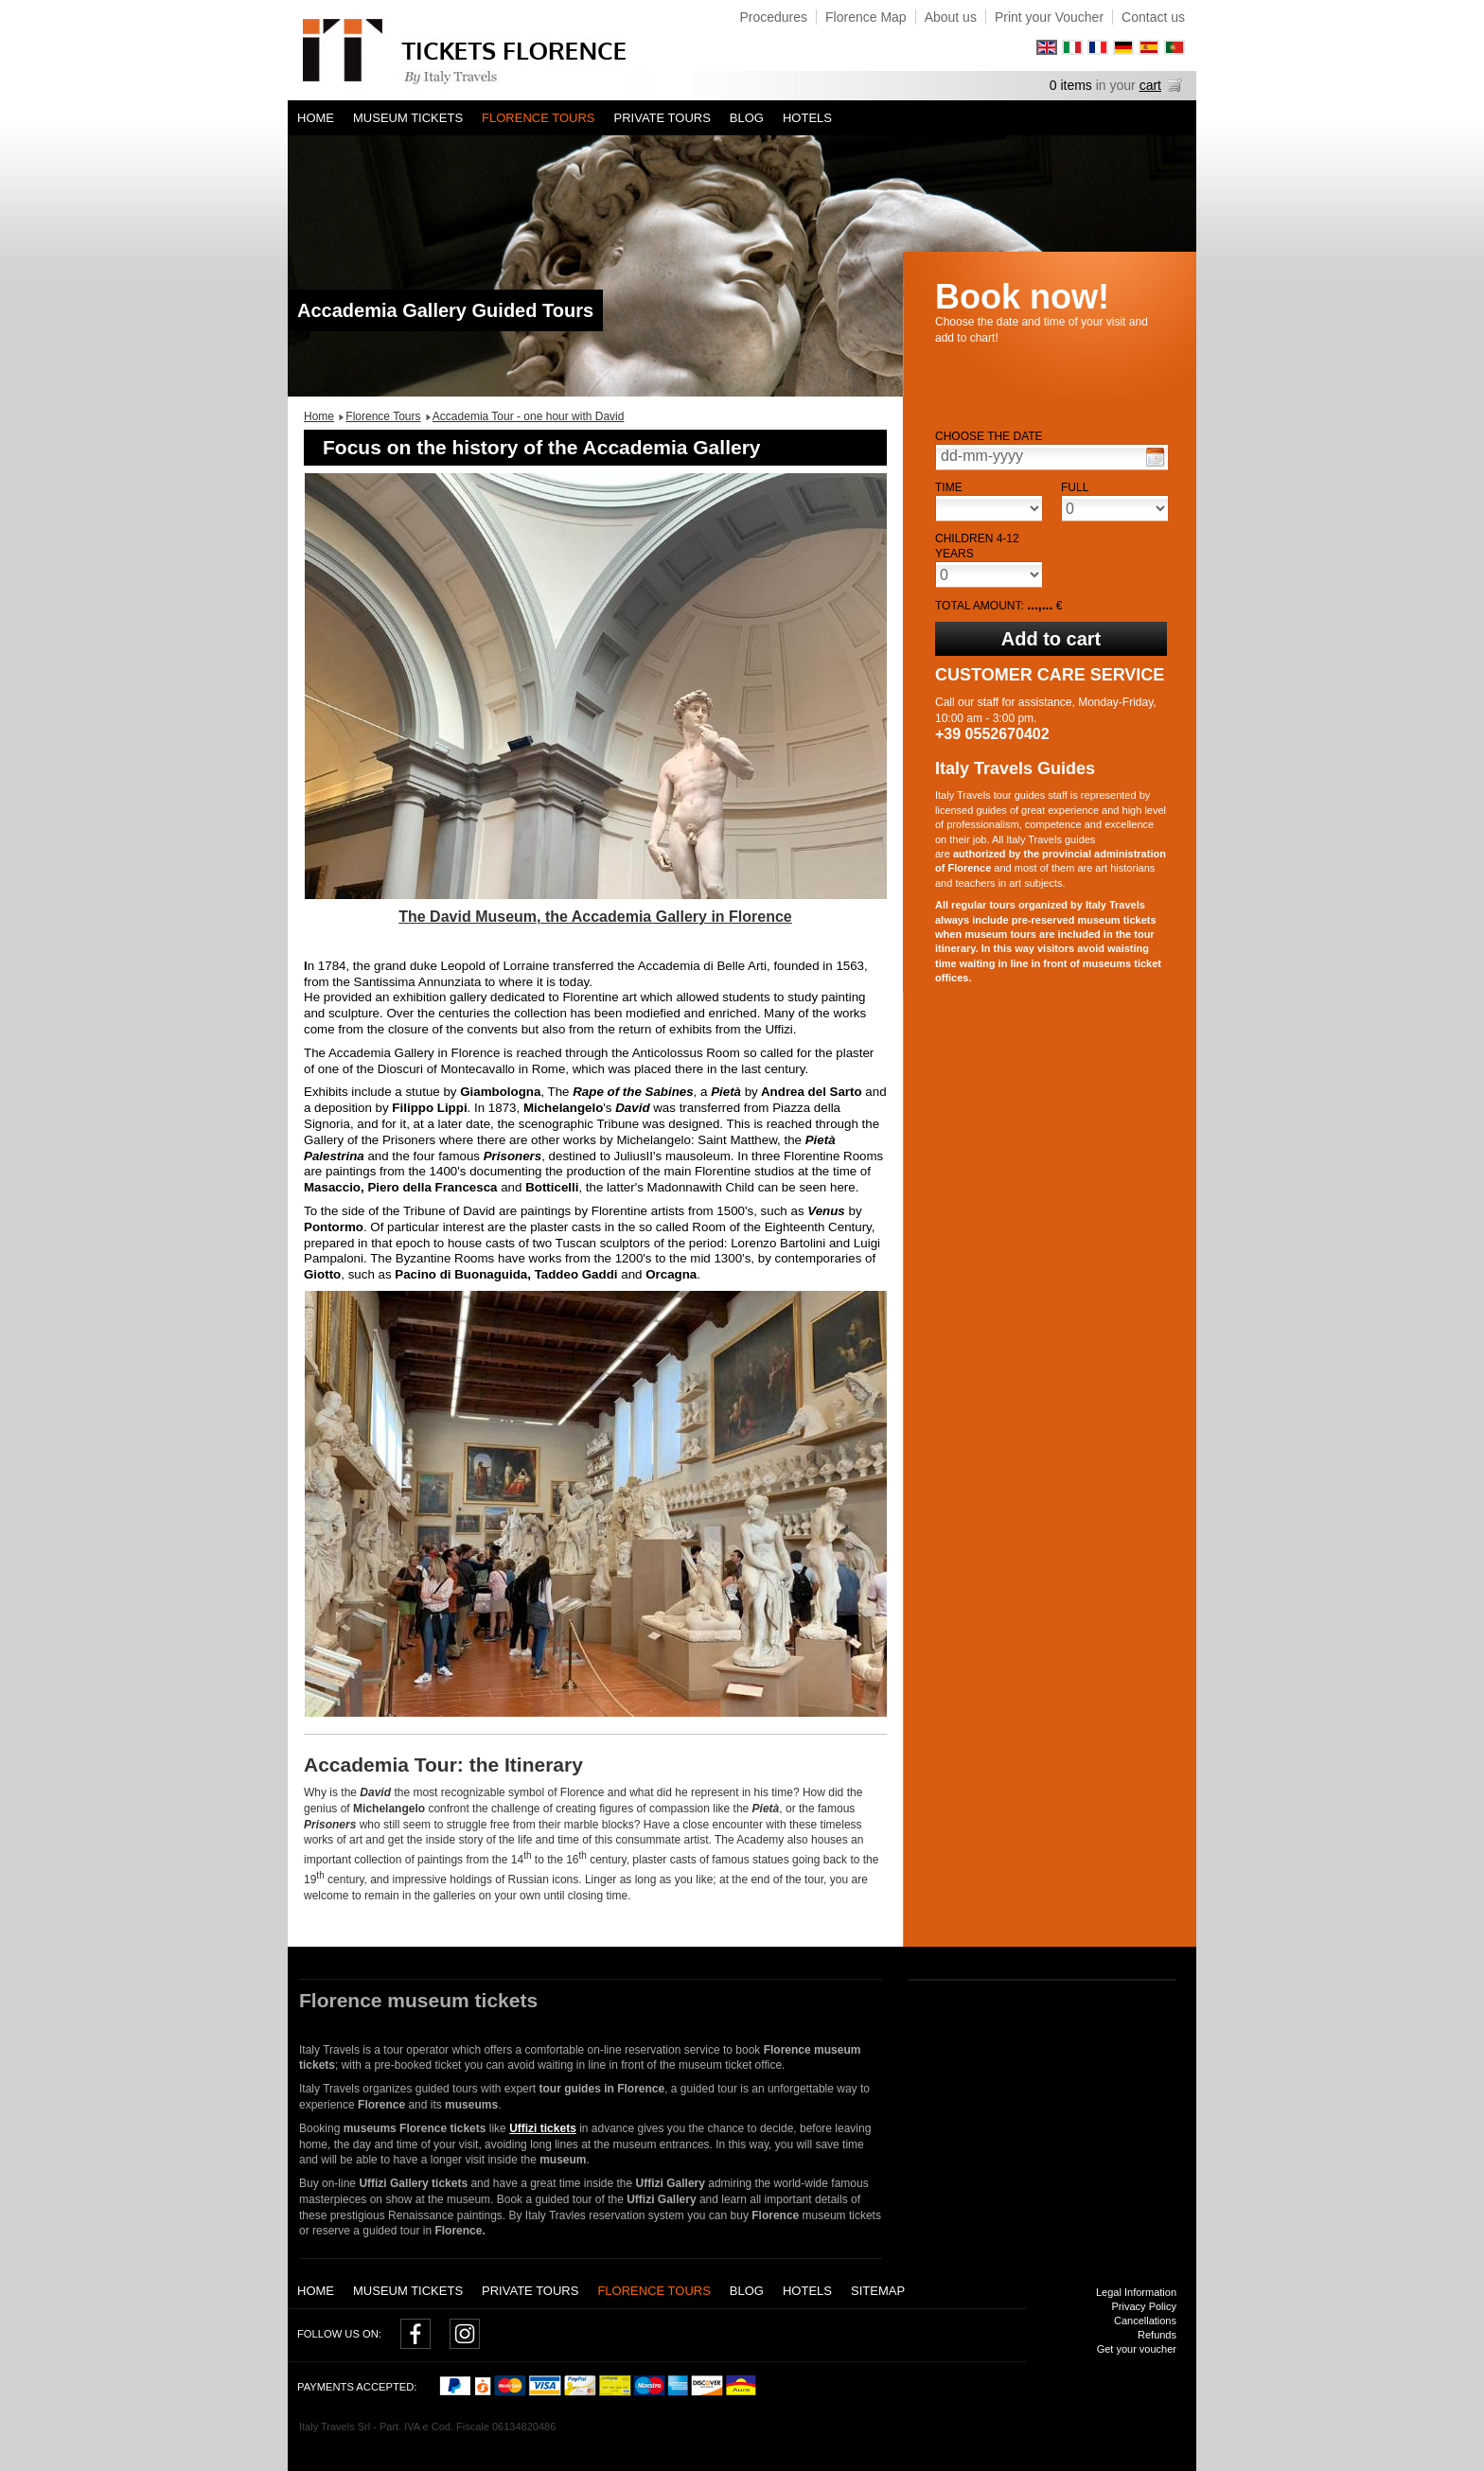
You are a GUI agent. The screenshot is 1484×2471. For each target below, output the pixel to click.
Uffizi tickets (542, 2128)
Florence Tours (538, 118)
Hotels (807, 118)
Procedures (773, 17)
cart (1150, 85)
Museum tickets (408, 118)
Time (949, 487)
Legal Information (1136, 2292)
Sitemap (878, 2291)
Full (1074, 487)
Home (315, 118)
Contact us (1153, 17)
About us (951, 17)
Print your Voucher (1049, 17)
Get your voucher (1136, 2349)
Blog (747, 118)
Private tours (662, 118)
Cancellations (1145, 2320)
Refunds (1157, 2334)
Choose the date (989, 436)
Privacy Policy (1144, 2306)
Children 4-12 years (977, 546)
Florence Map (866, 17)
